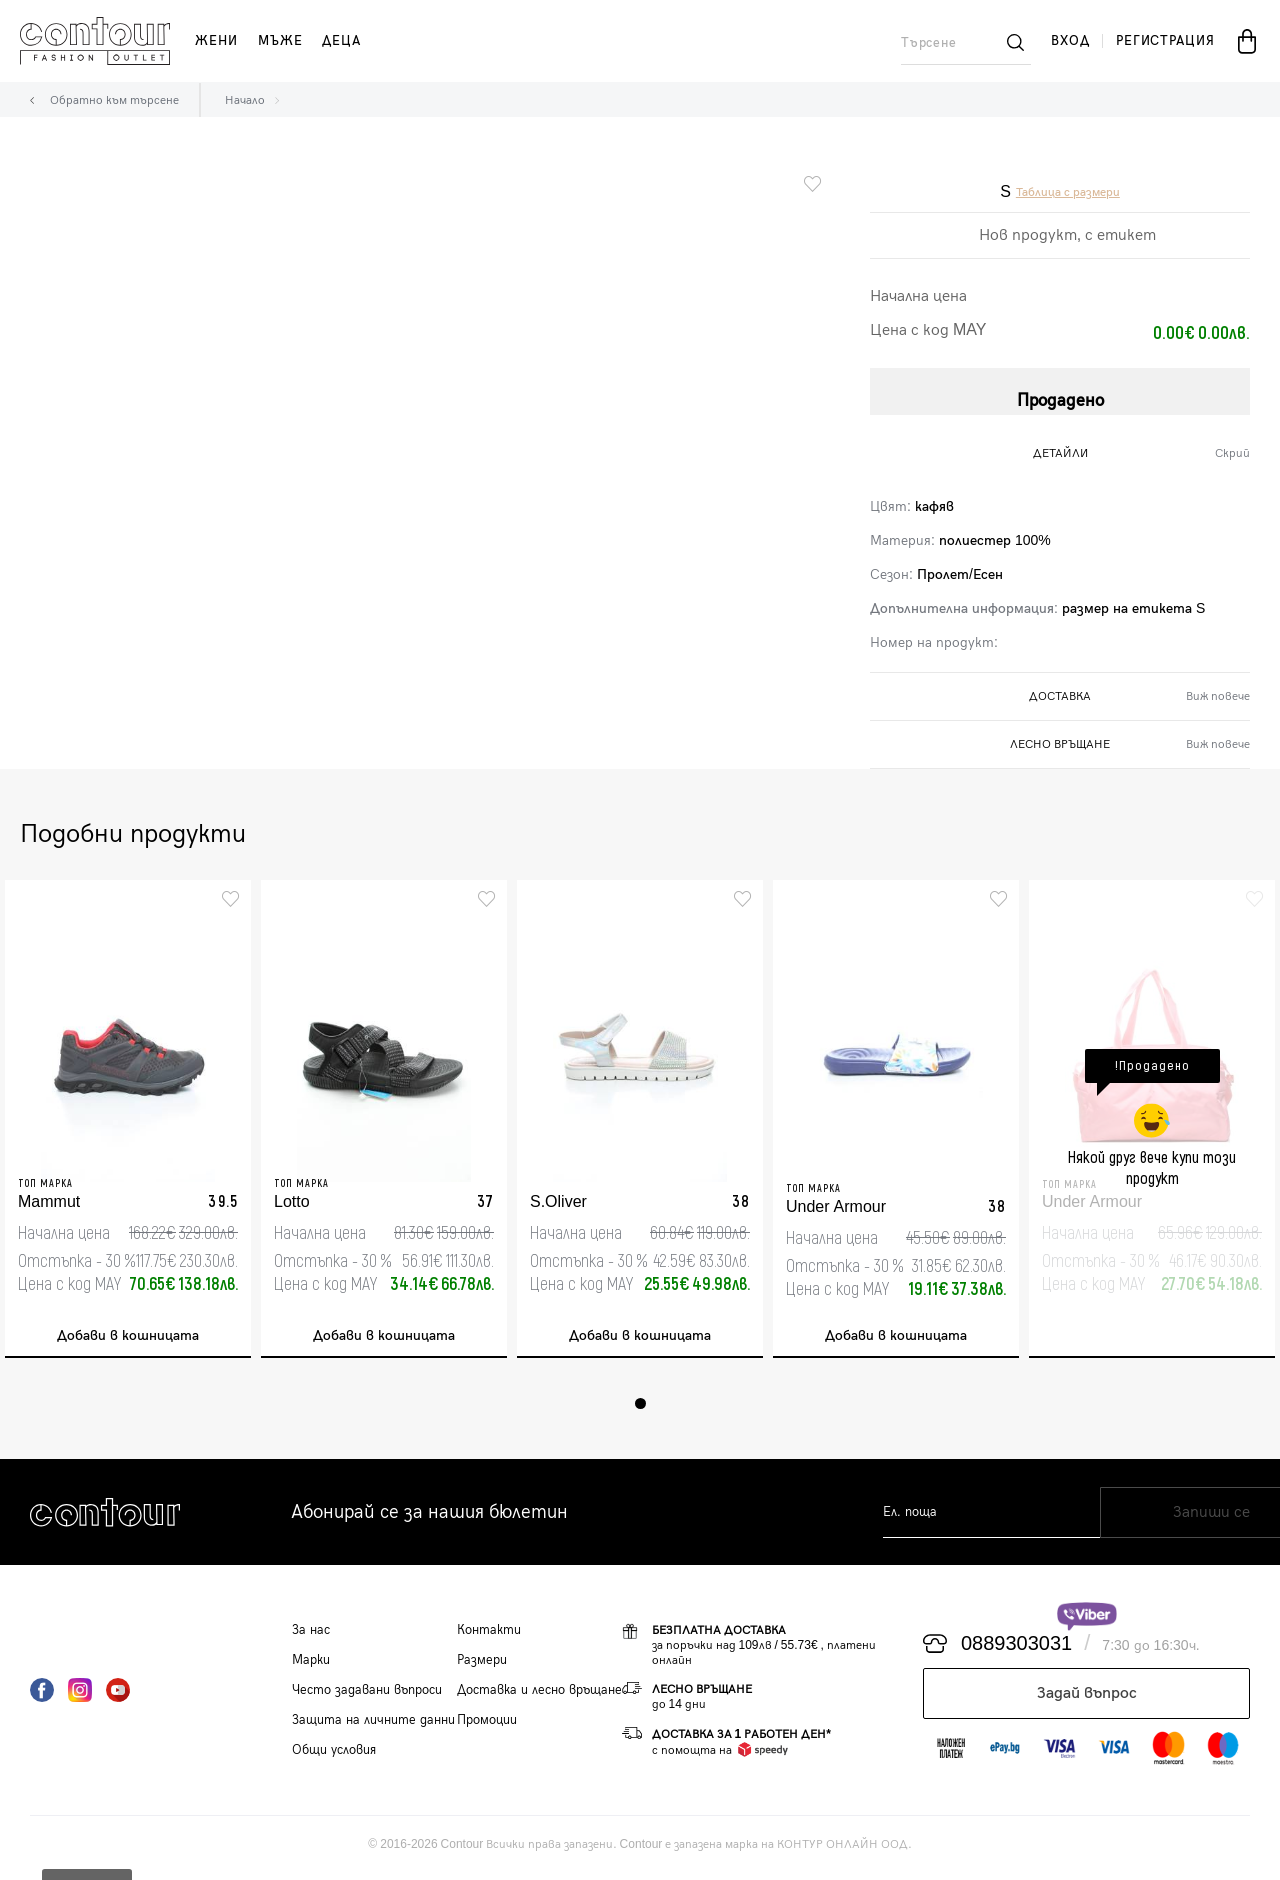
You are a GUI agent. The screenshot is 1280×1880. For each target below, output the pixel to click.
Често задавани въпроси (367, 1696)
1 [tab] (640, 1409)
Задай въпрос (1087, 1699)
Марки (311, 1666)
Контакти (489, 1636)
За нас (311, 1636)
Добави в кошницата (128, 1338)
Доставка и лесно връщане (539, 1696)
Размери (482, 1666)
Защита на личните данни (373, 1726)
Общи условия (334, 1756)
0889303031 (1016, 1650)
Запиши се (1175, 1518)
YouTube (118, 1696)
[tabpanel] (128, 1122)
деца (341, 41)
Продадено (1060, 393)
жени (216, 41)
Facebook (42, 1696)
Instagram (80, 1696)
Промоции (487, 1726)
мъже (280, 41)
